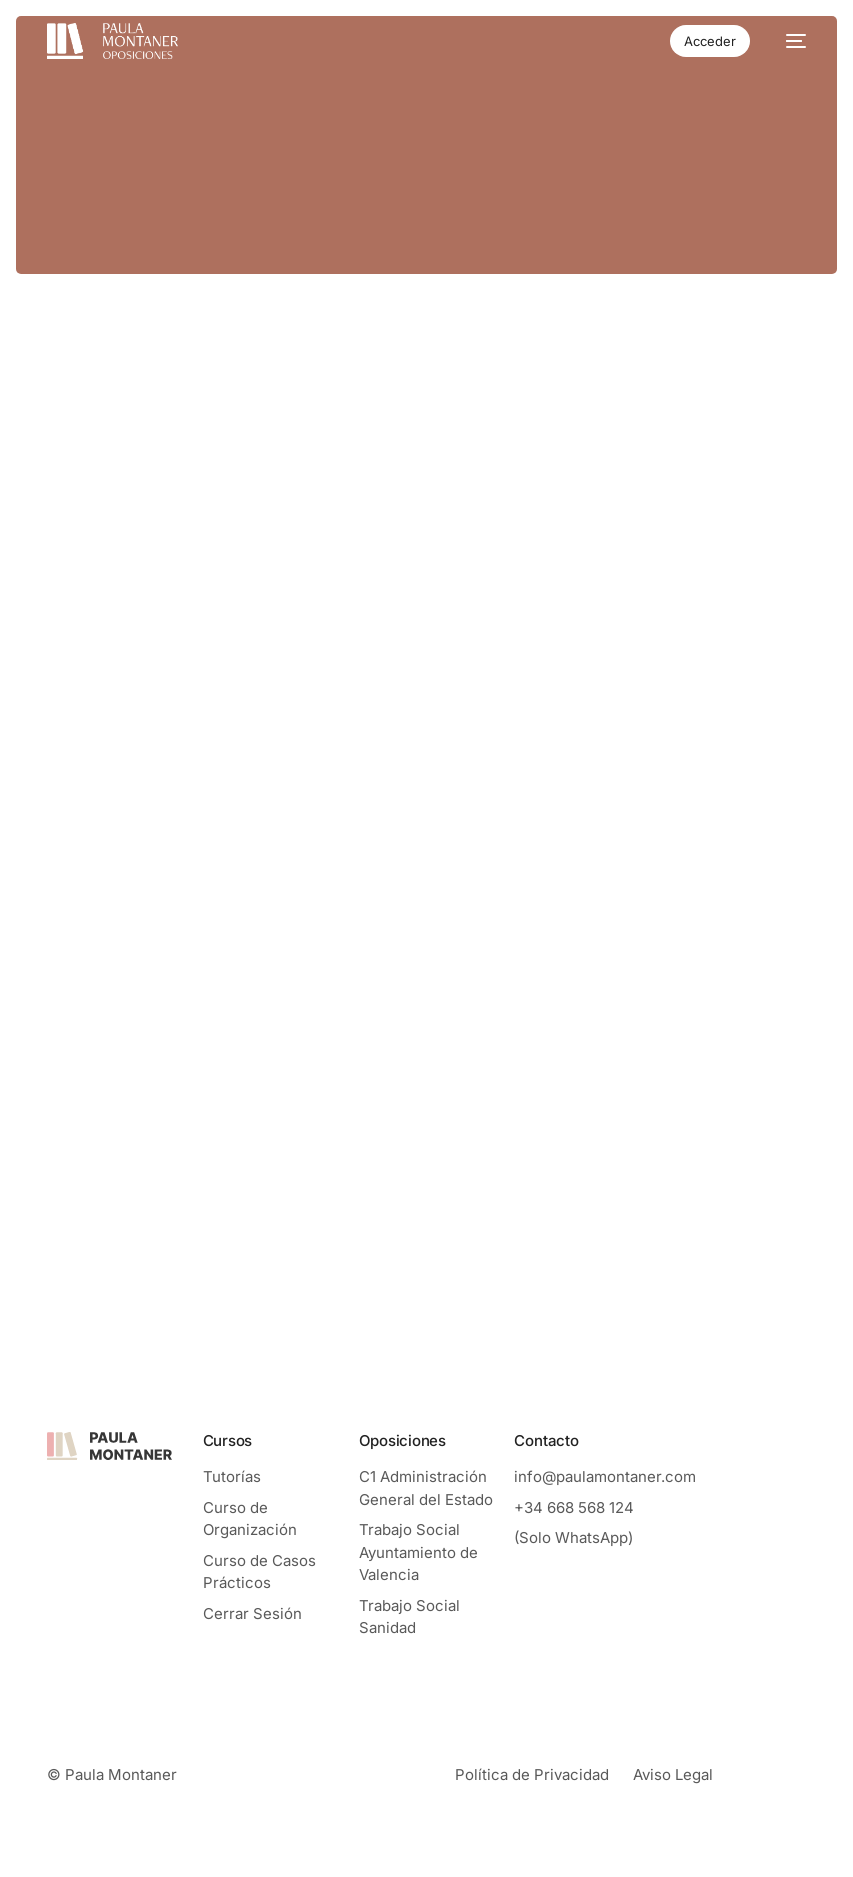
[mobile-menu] (788, 41)
